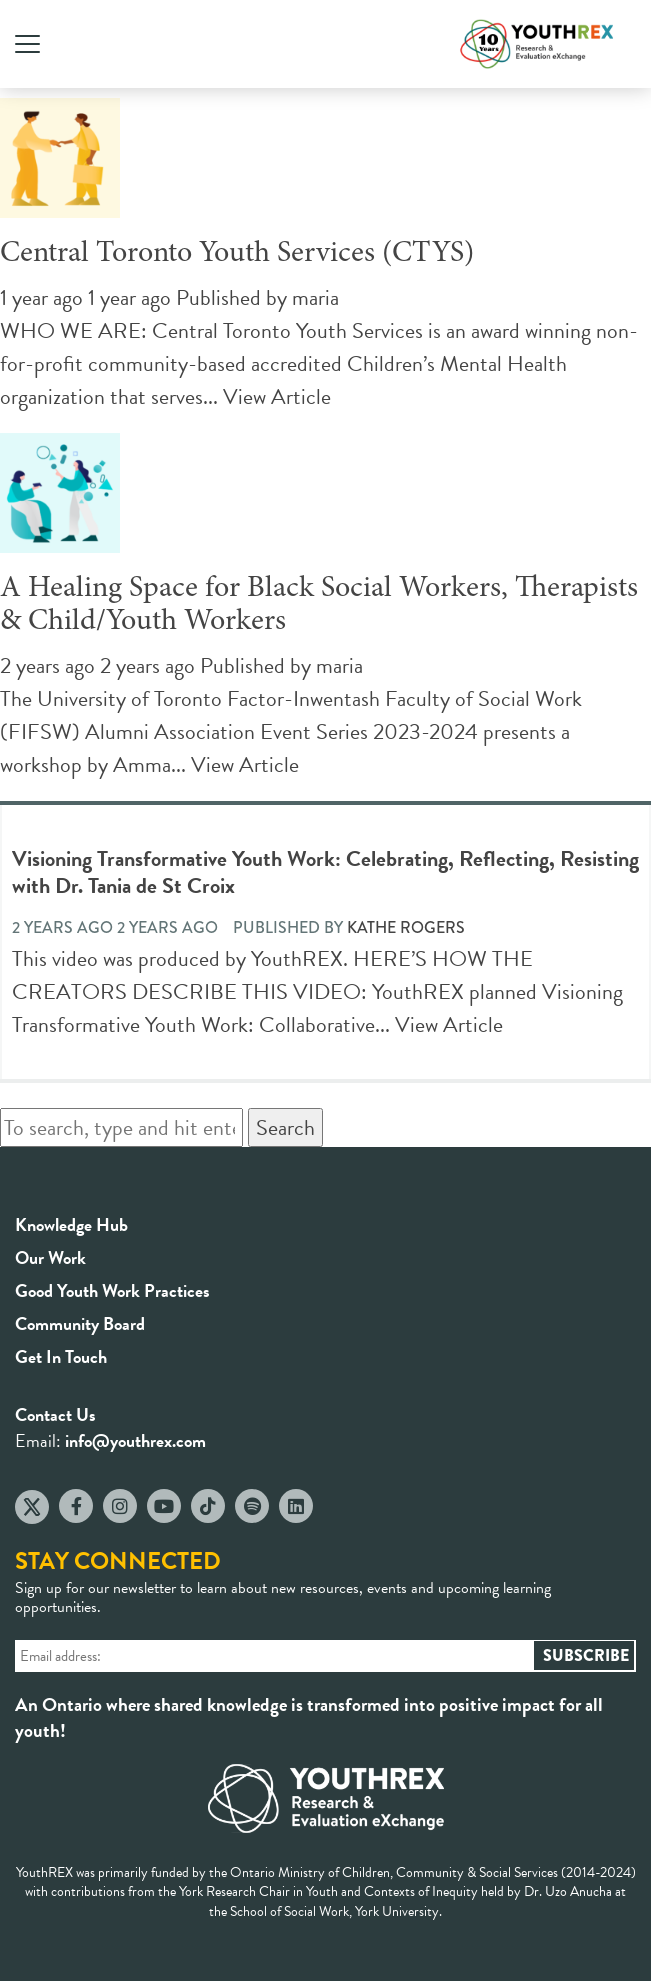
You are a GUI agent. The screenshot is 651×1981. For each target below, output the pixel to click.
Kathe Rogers (406, 927)
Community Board (80, 1323)
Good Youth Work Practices (112, 1290)
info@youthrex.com (135, 1440)
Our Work (50, 1257)
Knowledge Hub (71, 1224)
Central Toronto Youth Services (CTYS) (237, 254)
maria (315, 297)
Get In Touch (61, 1356)
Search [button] (285, 1127)
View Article (277, 396)
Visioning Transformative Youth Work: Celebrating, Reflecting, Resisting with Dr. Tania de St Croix (325, 872)
